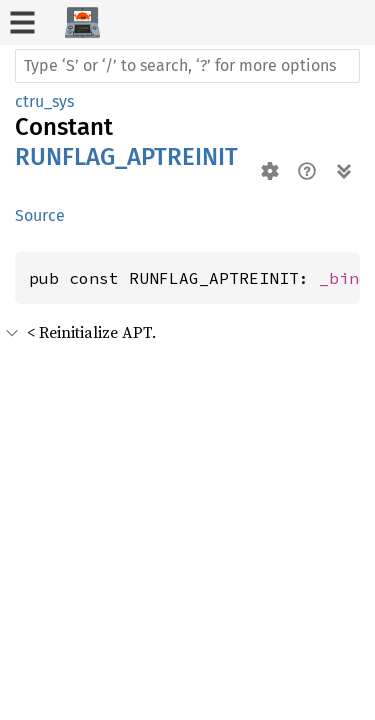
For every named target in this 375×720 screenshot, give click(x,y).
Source (40, 215)
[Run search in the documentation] (187, 66)
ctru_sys (44, 101)
